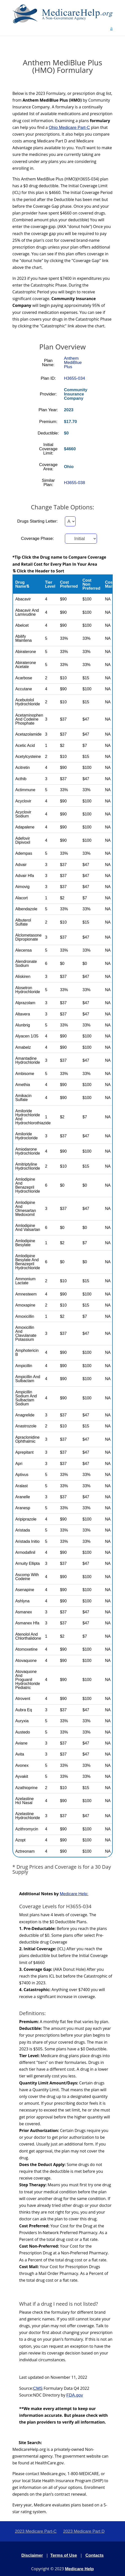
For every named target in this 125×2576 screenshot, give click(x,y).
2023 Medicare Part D (83, 2531)
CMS (38, 2388)
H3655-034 (74, 378)
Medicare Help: (74, 1893)
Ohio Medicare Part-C (69, 127)
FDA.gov (74, 2395)
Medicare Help (79, 2568)
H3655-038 (74, 482)
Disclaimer (32, 2555)
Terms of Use (63, 2555)
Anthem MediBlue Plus (73, 362)
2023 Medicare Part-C (36, 2531)
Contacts (94, 2555)
